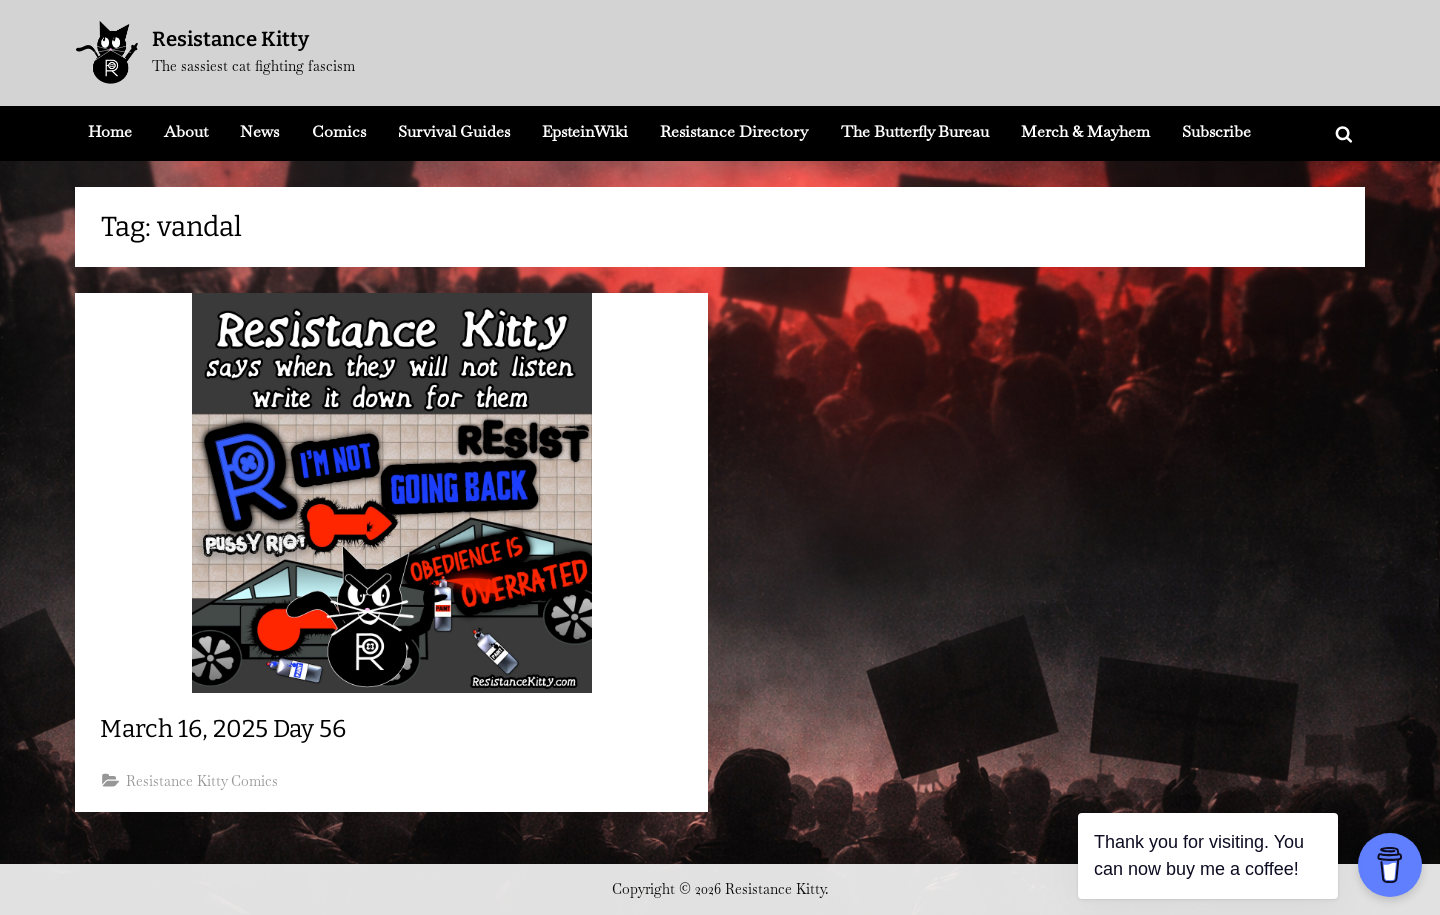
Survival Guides (454, 131)
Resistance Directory (734, 131)
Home (110, 131)
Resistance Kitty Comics (203, 782)
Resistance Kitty (230, 39)
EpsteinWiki (585, 131)
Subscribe (1216, 131)
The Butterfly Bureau (915, 131)
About (186, 131)
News (259, 131)
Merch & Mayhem (1085, 131)
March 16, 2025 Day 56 (227, 729)
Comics (339, 131)
